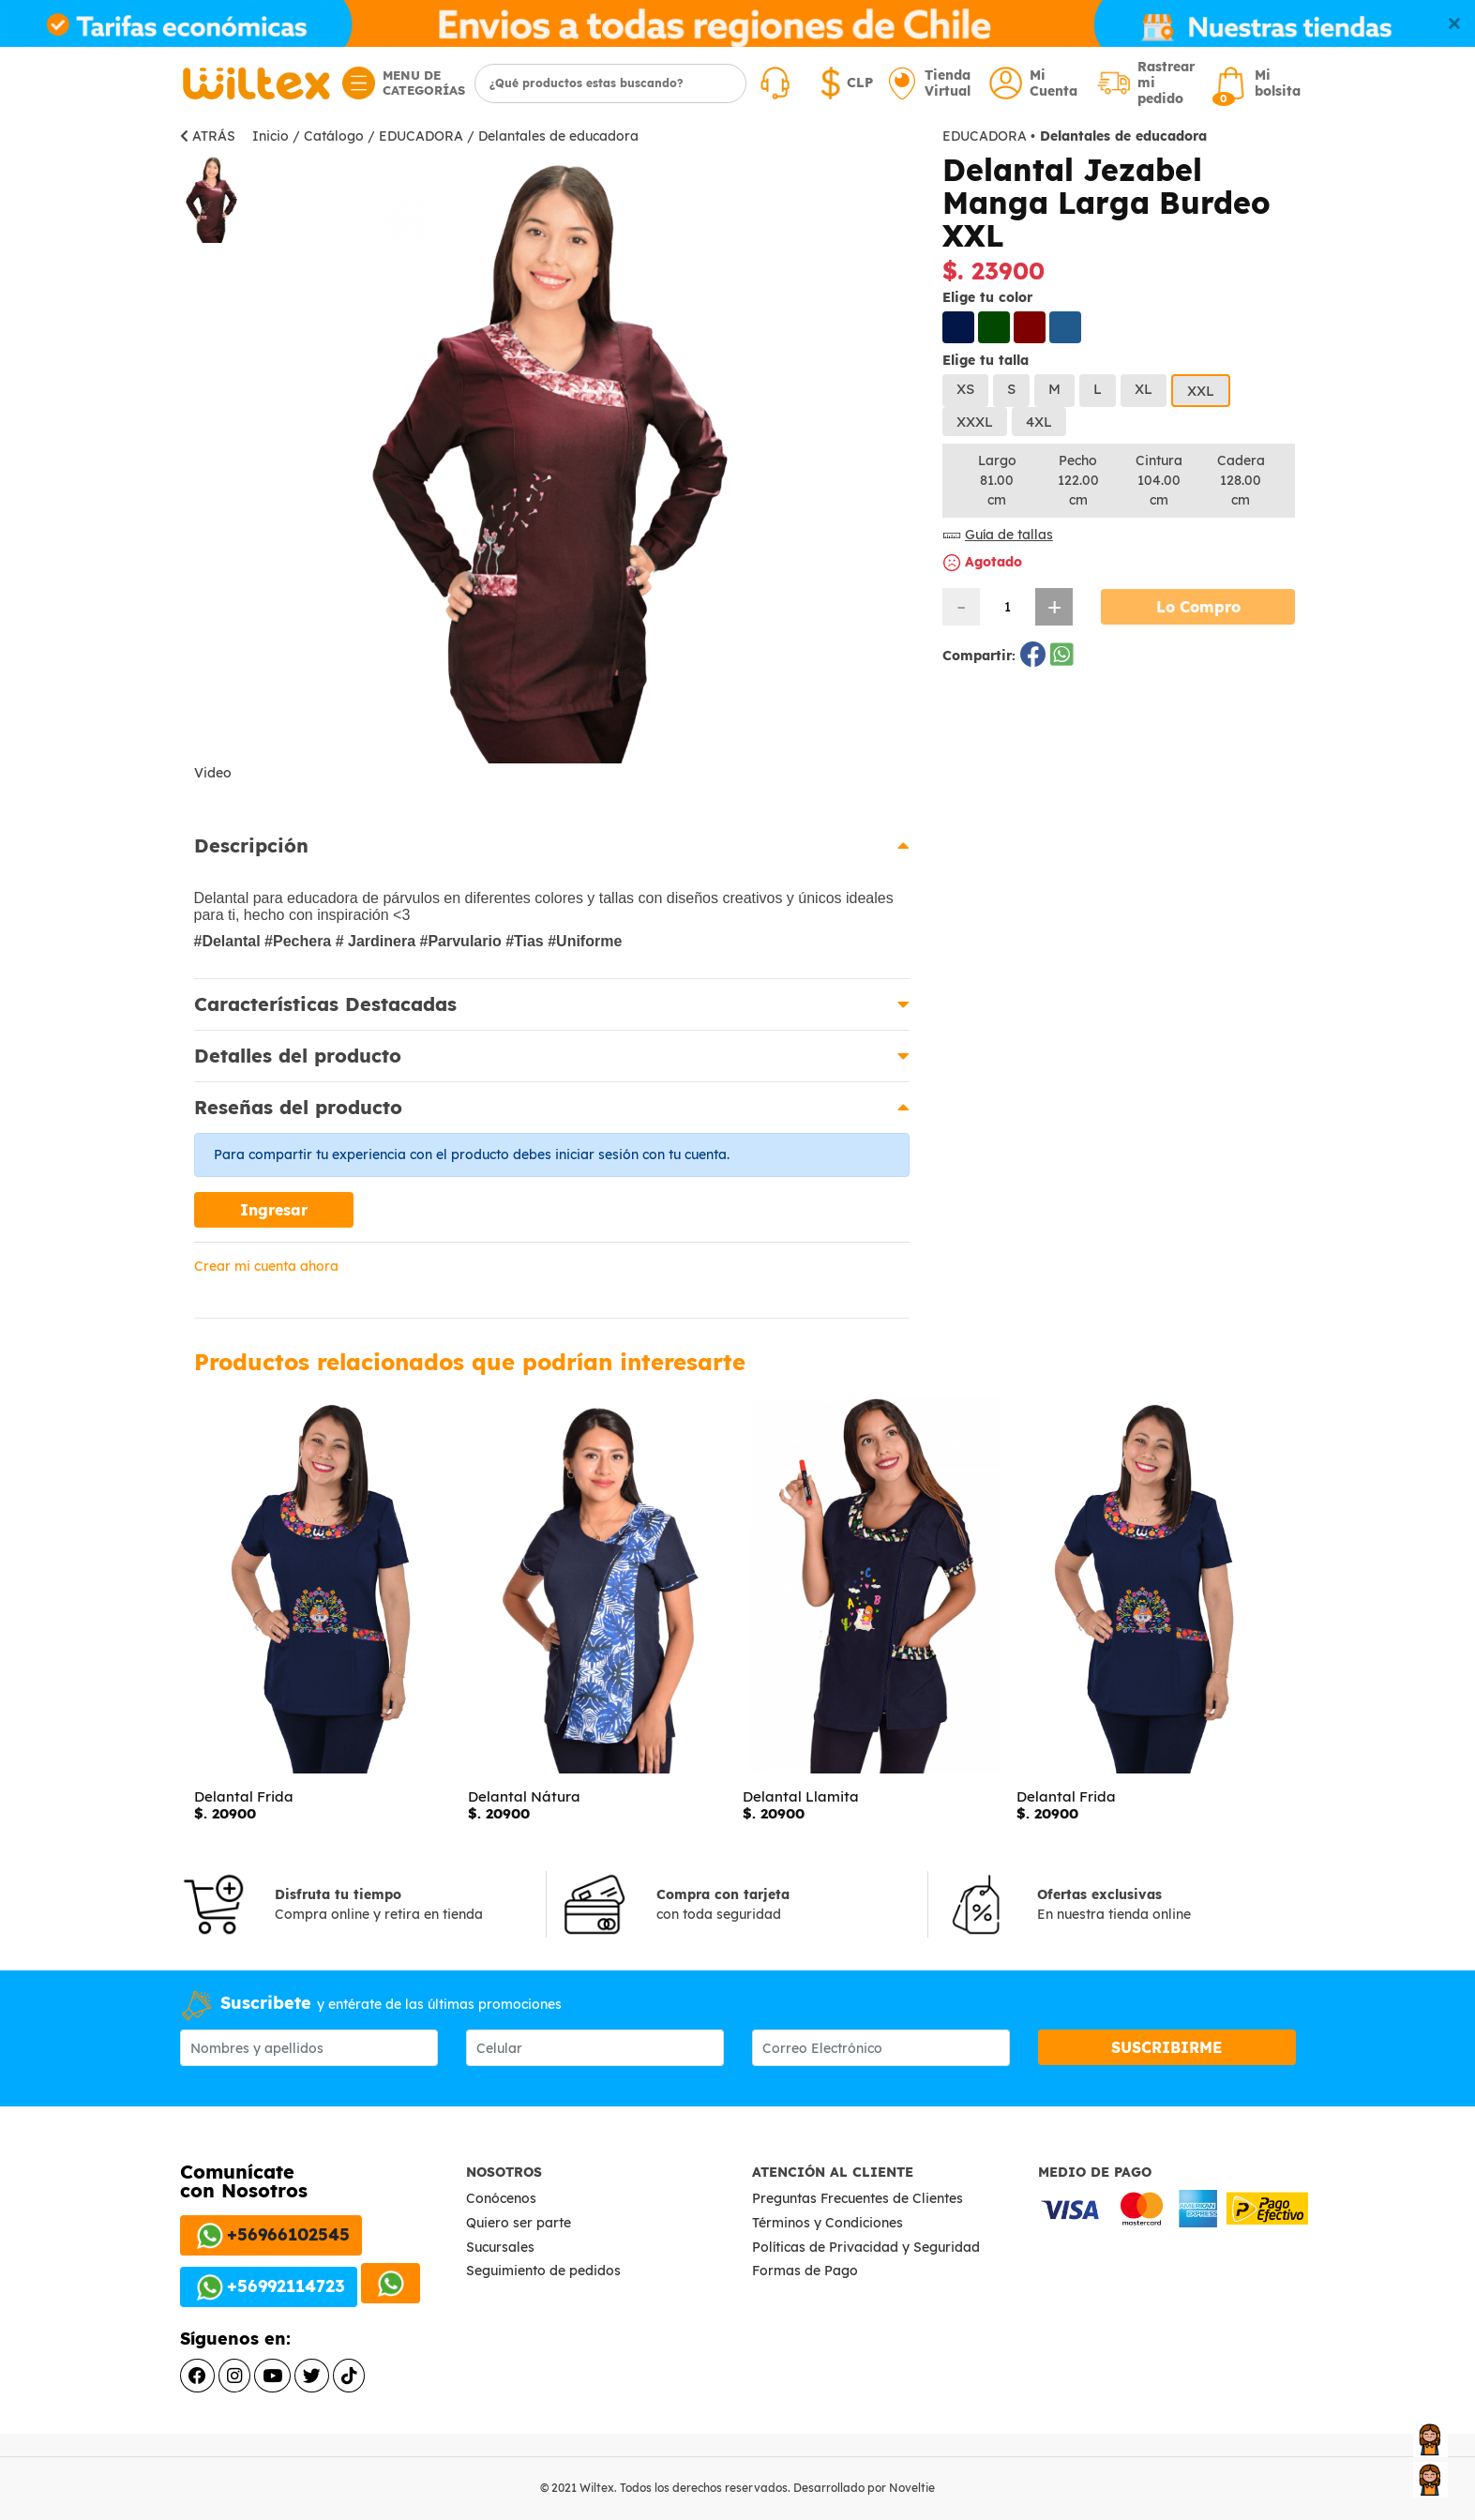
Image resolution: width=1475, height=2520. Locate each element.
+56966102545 (271, 2236)
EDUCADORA (421, 136)
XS (965, 389)
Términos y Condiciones (829, 2222)
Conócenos (501, 2198)
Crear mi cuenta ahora (266, 1266)
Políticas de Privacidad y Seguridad (868, 2247)
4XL (1039, 421)
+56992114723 (268, 2287)
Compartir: (981, 655)
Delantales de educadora (558, 136)
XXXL (974, 421)
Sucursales (500, 2247)
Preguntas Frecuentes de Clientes (859, 2198)
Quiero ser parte (518, 2222)
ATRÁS (207, 136)
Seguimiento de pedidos (543, 2270)
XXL (1200, 391)
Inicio (270, 136)
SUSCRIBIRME (1166, 2047)
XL (1143, 389)
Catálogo (334, 136)
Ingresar (274, 1209)
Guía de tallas (997, 534)
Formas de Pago (807, 2270)
